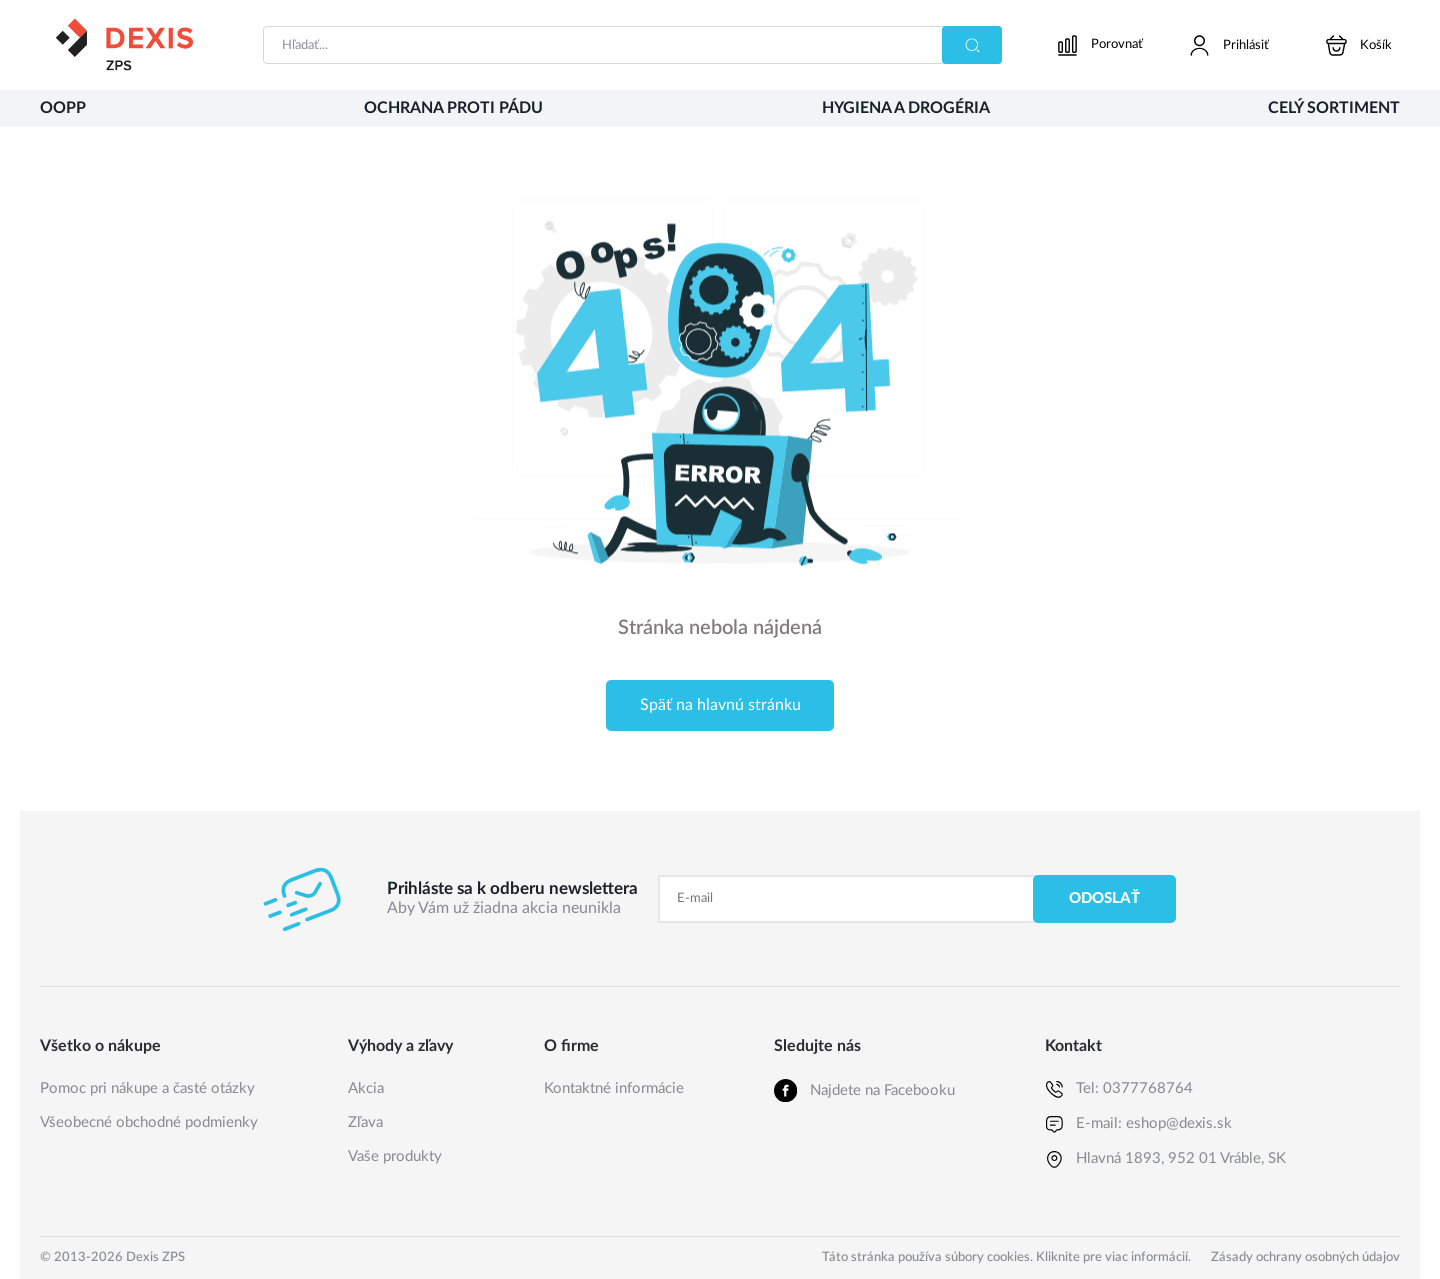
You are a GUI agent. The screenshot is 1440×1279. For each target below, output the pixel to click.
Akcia (366, 1088)
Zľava (365, 1122)
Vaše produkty (395, 1156)
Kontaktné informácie (614, 1088)
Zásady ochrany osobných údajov (1305, 1257)
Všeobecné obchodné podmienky (149, 1122)
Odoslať (1104, 898)
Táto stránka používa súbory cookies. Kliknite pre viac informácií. (1006, 1257)
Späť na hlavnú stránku (720, 705)
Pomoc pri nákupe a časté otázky (147, 1088)
